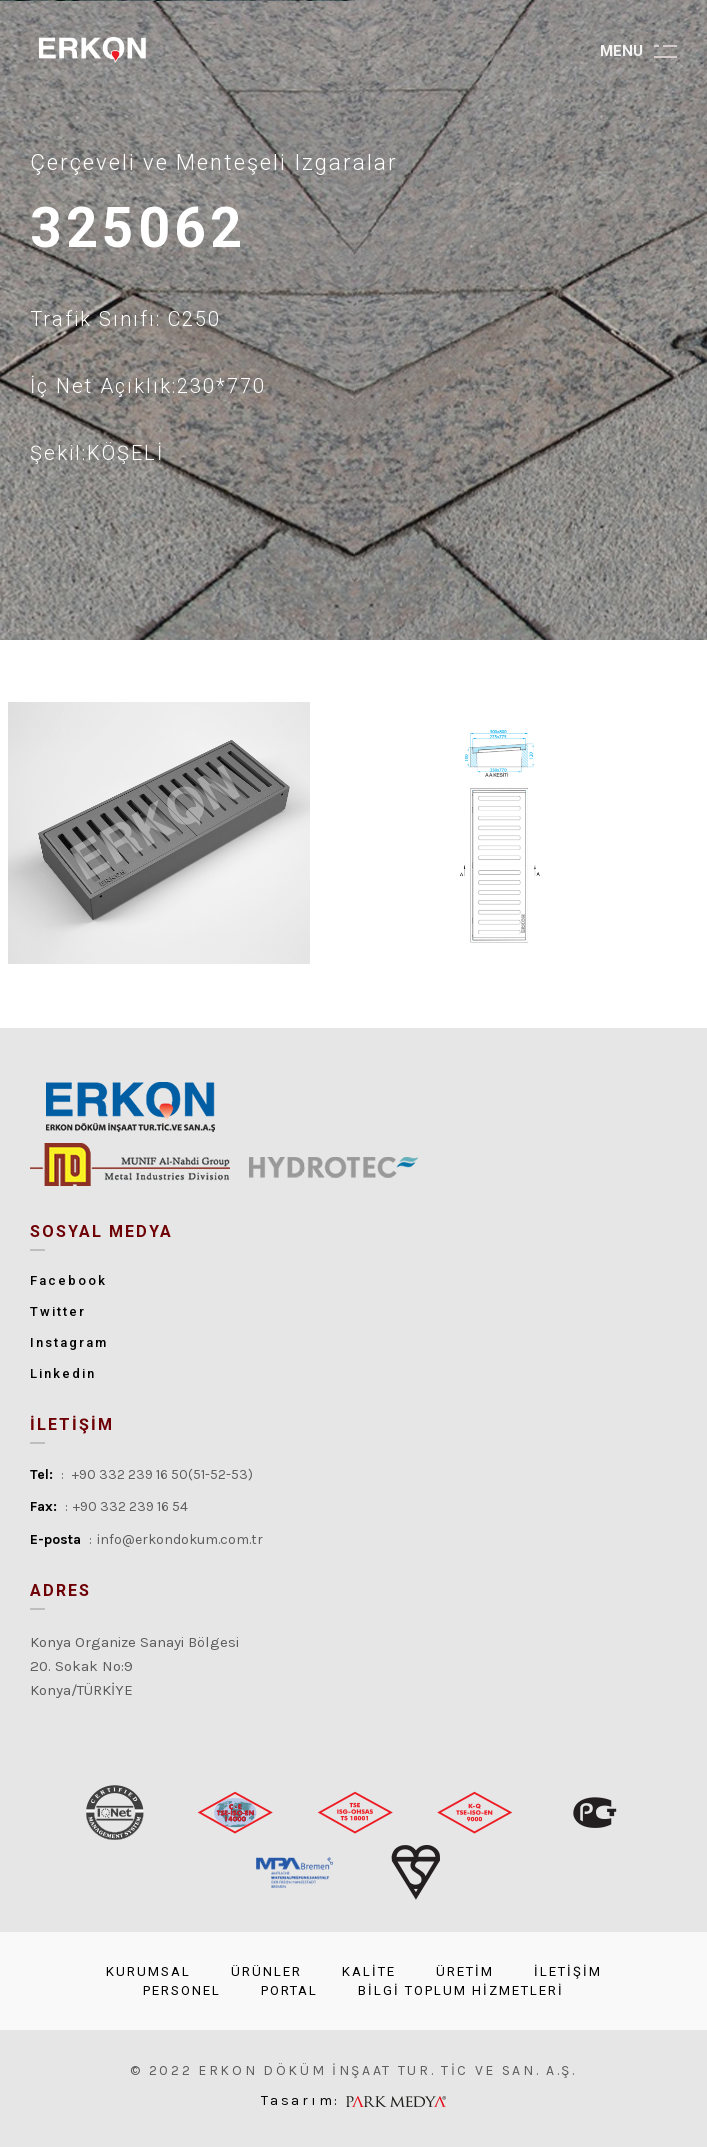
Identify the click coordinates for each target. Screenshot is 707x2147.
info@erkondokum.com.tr (180, 1539)
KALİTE (369, 1971)
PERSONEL (182, 1990)
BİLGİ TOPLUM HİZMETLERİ (461, 1990)
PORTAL (289, 1990)
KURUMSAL (148, 1971)
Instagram (69, 1342)
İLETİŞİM (568, 1971)
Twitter (58, 1311)
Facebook (68, 1280)
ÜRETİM (465, 1971)
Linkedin (63, 1373)
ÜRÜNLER (266, 1971)
